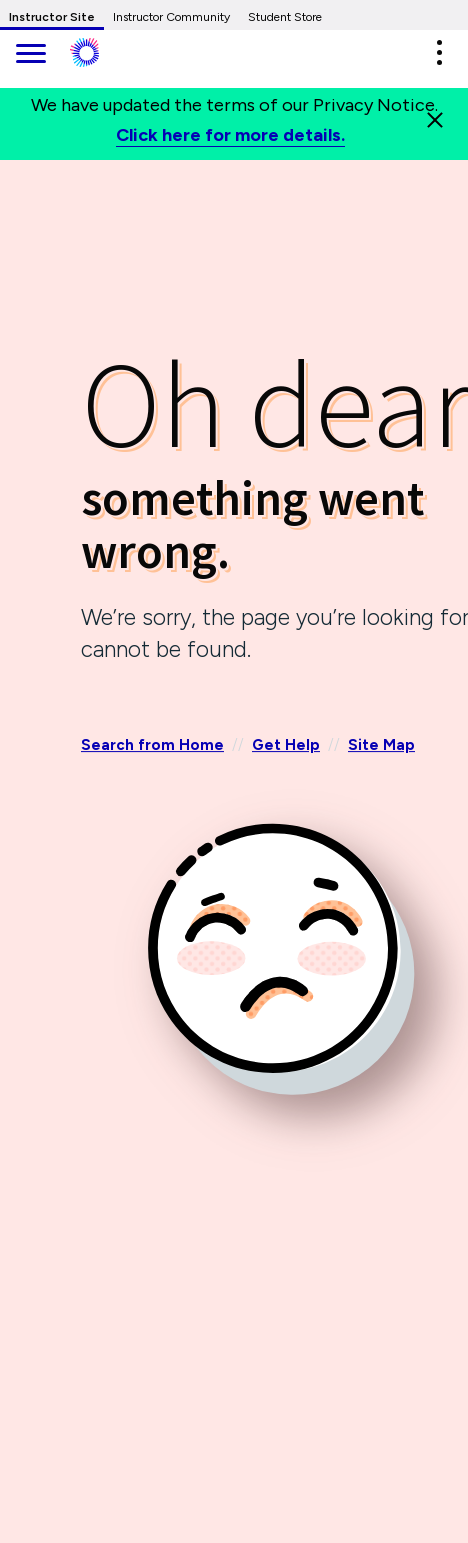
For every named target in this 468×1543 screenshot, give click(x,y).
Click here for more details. (230, 135)
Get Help (286, 745)
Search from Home (152, 745)
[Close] (435, 120)
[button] (439, 52)
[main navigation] (30, 55)
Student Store (285, 17)
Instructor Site (52, 17)
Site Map (381, 745)
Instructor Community (171, 17)
